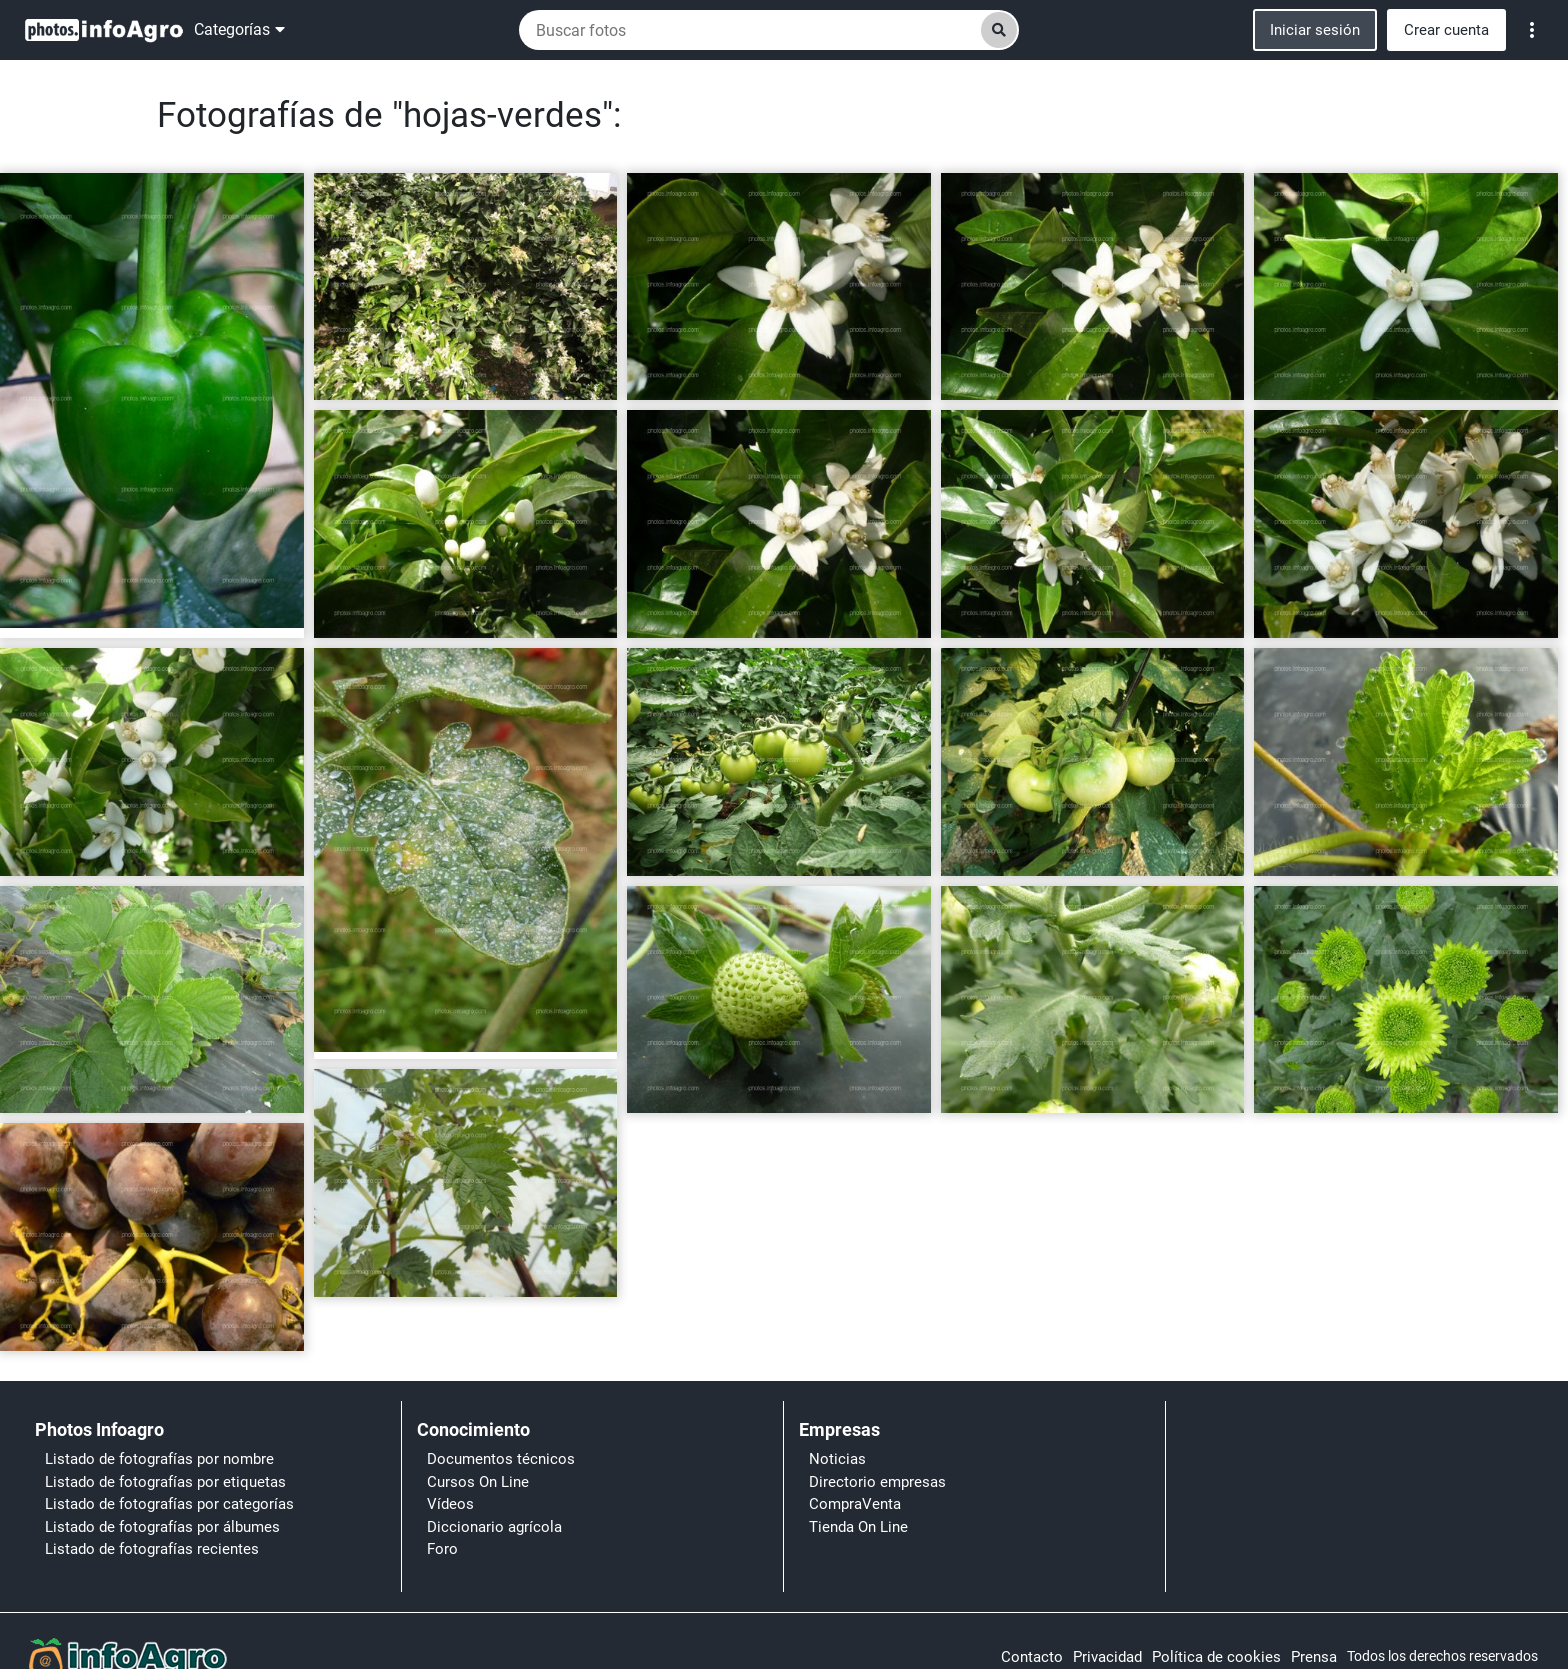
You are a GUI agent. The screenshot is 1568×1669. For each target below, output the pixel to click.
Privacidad (1107, 1657)
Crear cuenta (1446, 30)
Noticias (837, 1459)
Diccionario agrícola (494, 1527)
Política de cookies (1216, 1657)
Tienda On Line (858, 1527)
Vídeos (450, 1504)
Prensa (1314, 1657)
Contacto (1032, 1657)
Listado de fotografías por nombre (159, 1459)
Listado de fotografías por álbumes (162, 1527)
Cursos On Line (478, 1482)
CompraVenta (855, 1504)
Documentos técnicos (501, 1459)
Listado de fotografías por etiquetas (165, 1482)
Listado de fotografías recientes (152, 1549)
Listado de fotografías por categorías (169, 1504)
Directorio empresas (877, 1482)
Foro (442, 1549)
